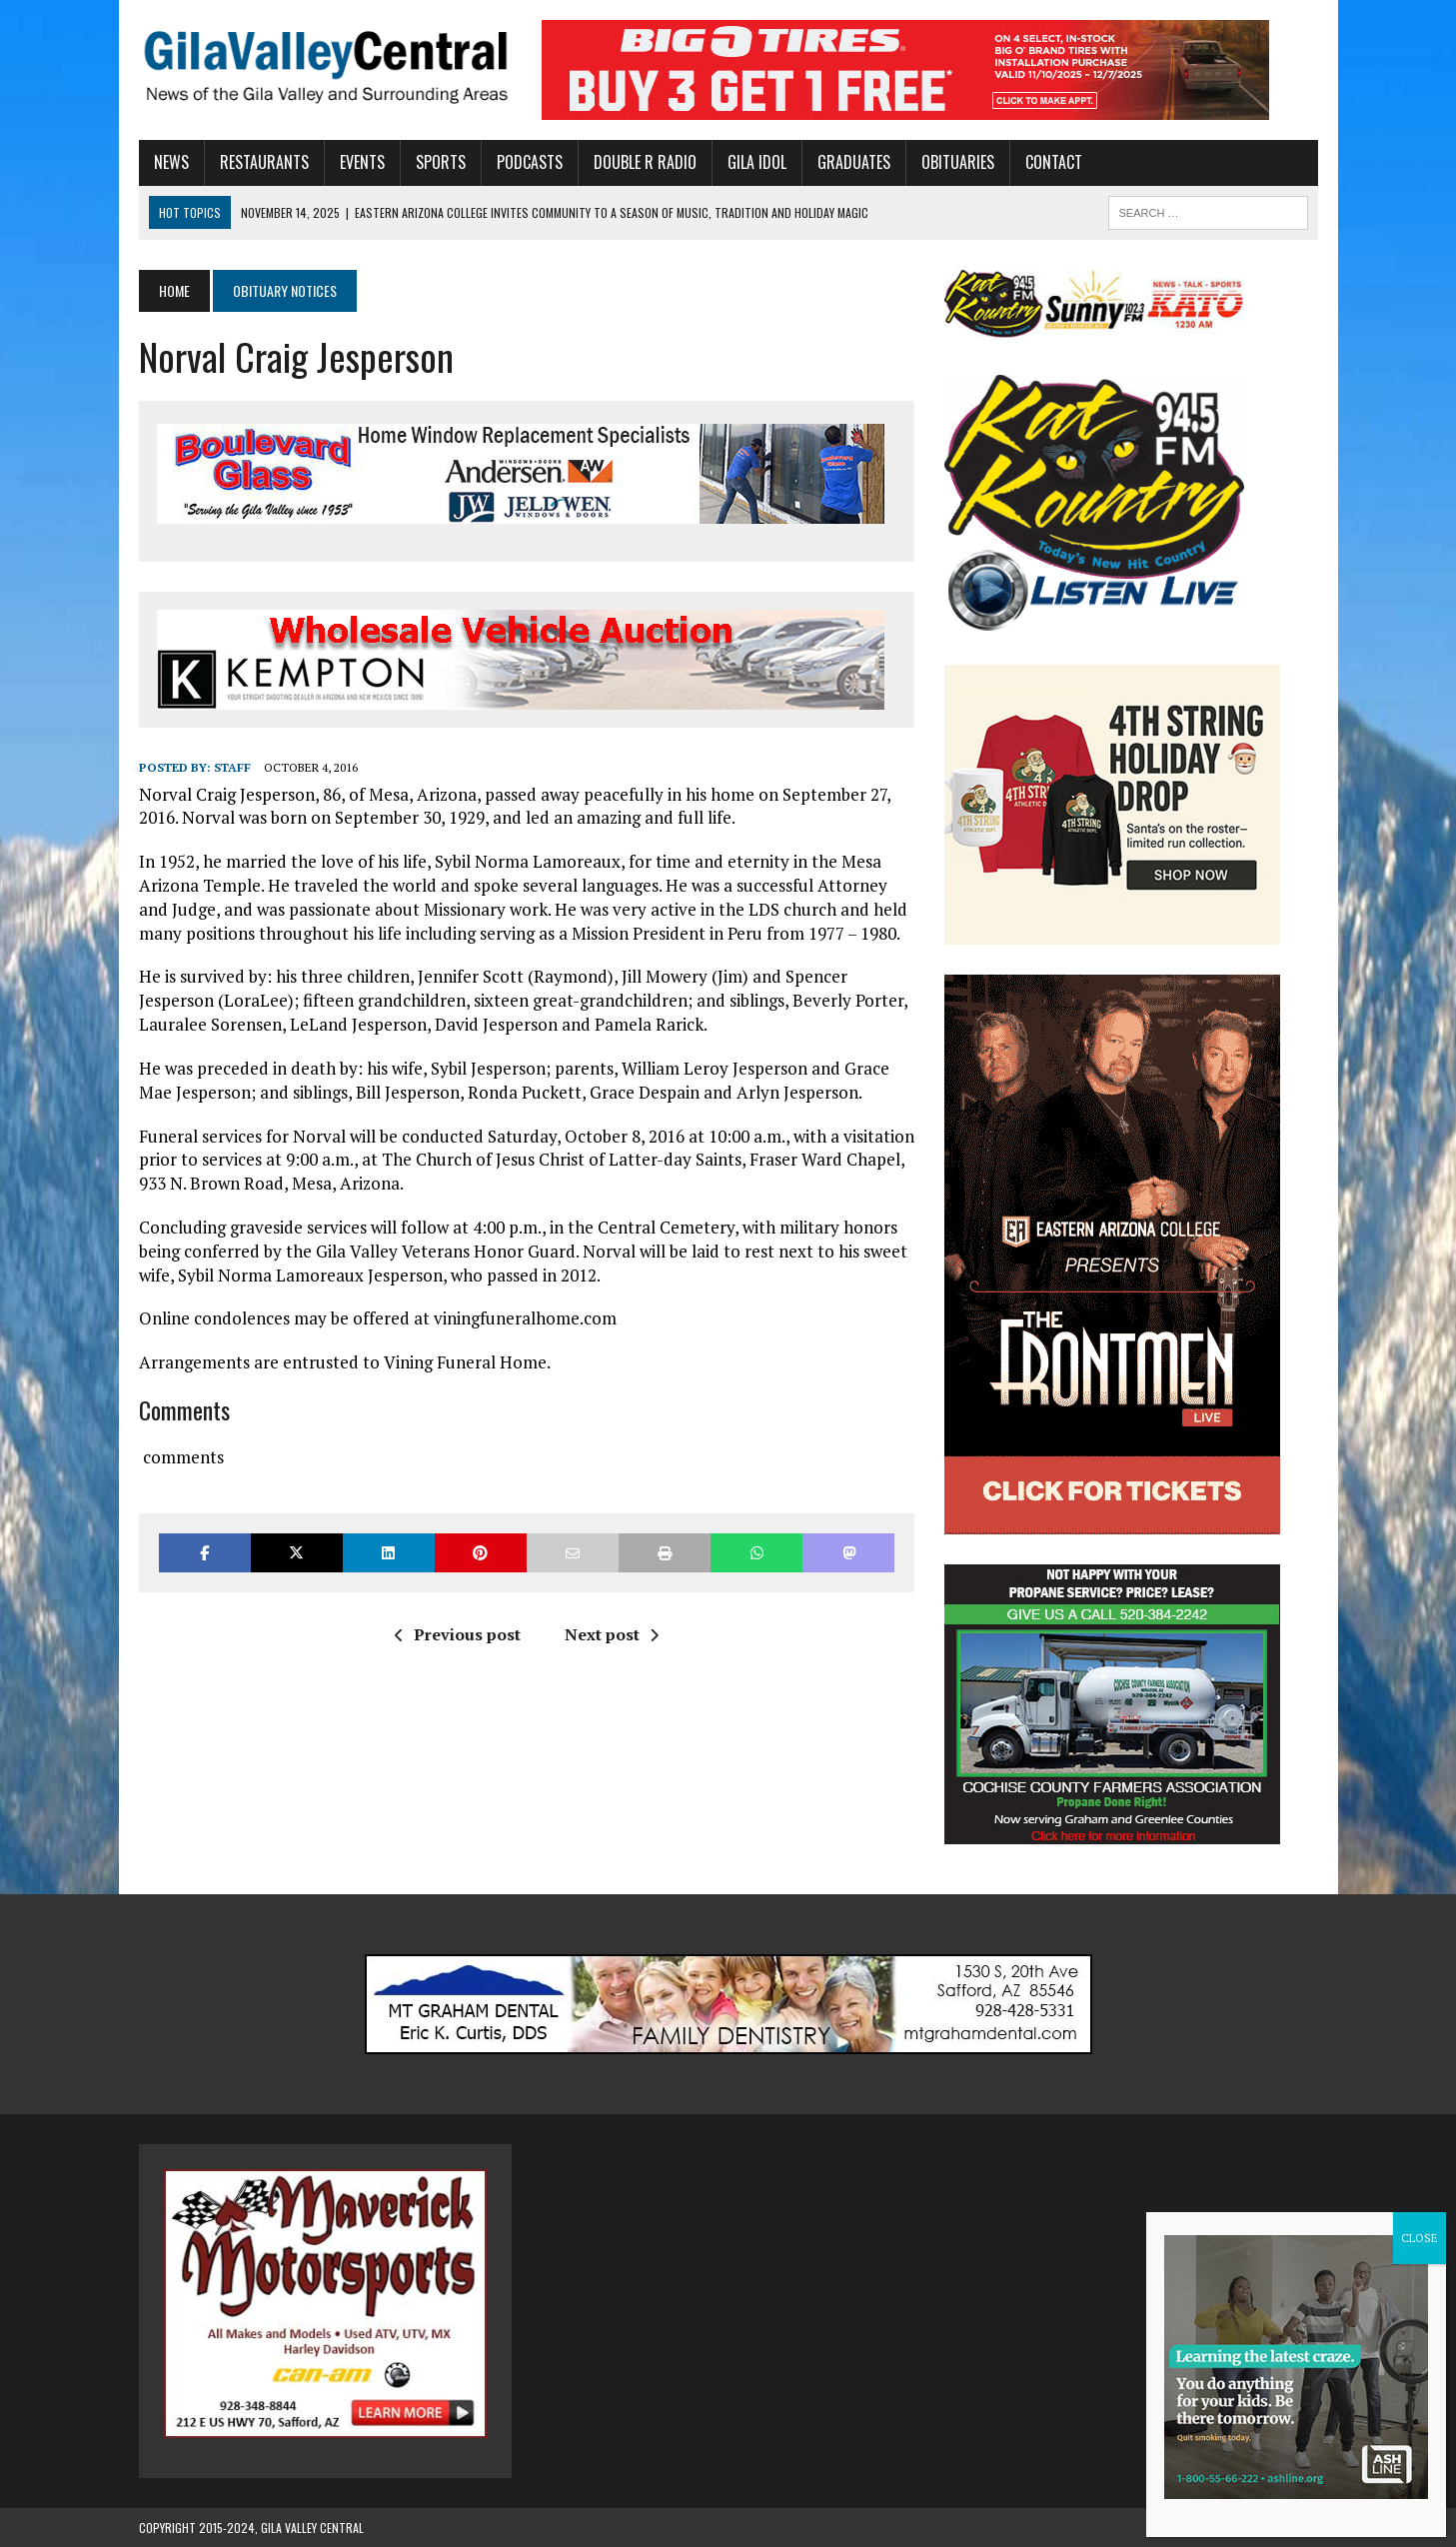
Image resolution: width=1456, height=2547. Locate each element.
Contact (1053, 162)
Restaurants (264, 162)
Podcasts (530, 162)
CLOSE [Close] (1419, 2237)
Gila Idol (757, 162)
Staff (232, 767)
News (171, 162)
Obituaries (957, 162)
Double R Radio (645, 162)
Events (362, 162)
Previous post (458, 1634)
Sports (441, 162)
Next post (612, 1634)
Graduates (853, 162)
